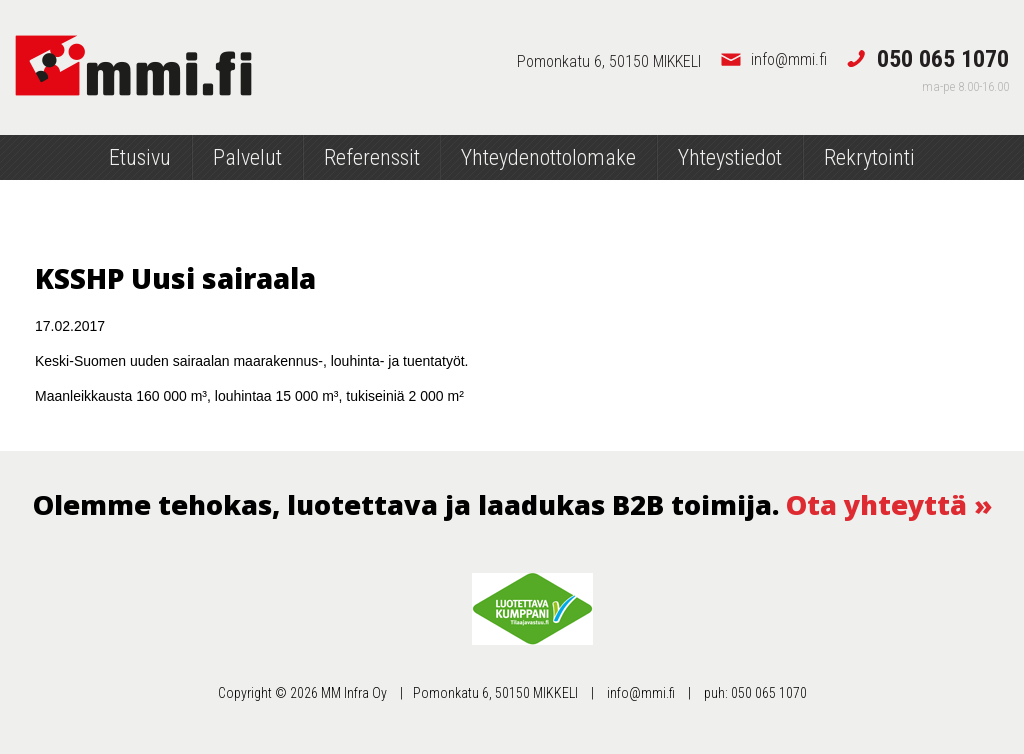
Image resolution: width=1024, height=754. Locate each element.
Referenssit (372, 157)
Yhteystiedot (730, 157)
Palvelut (247, 157)
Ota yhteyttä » (889, 504)
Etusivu (140, 157)
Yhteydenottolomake (548, 157)
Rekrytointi (869, 157)
